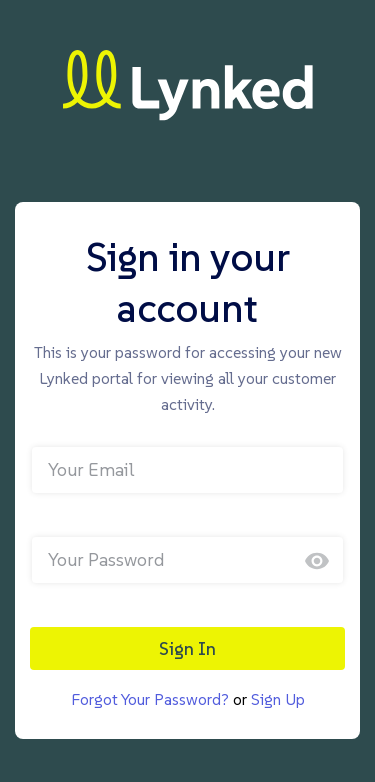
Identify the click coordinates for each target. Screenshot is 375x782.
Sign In (187, 648)
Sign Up (278, 699)
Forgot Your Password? (150, 699)
